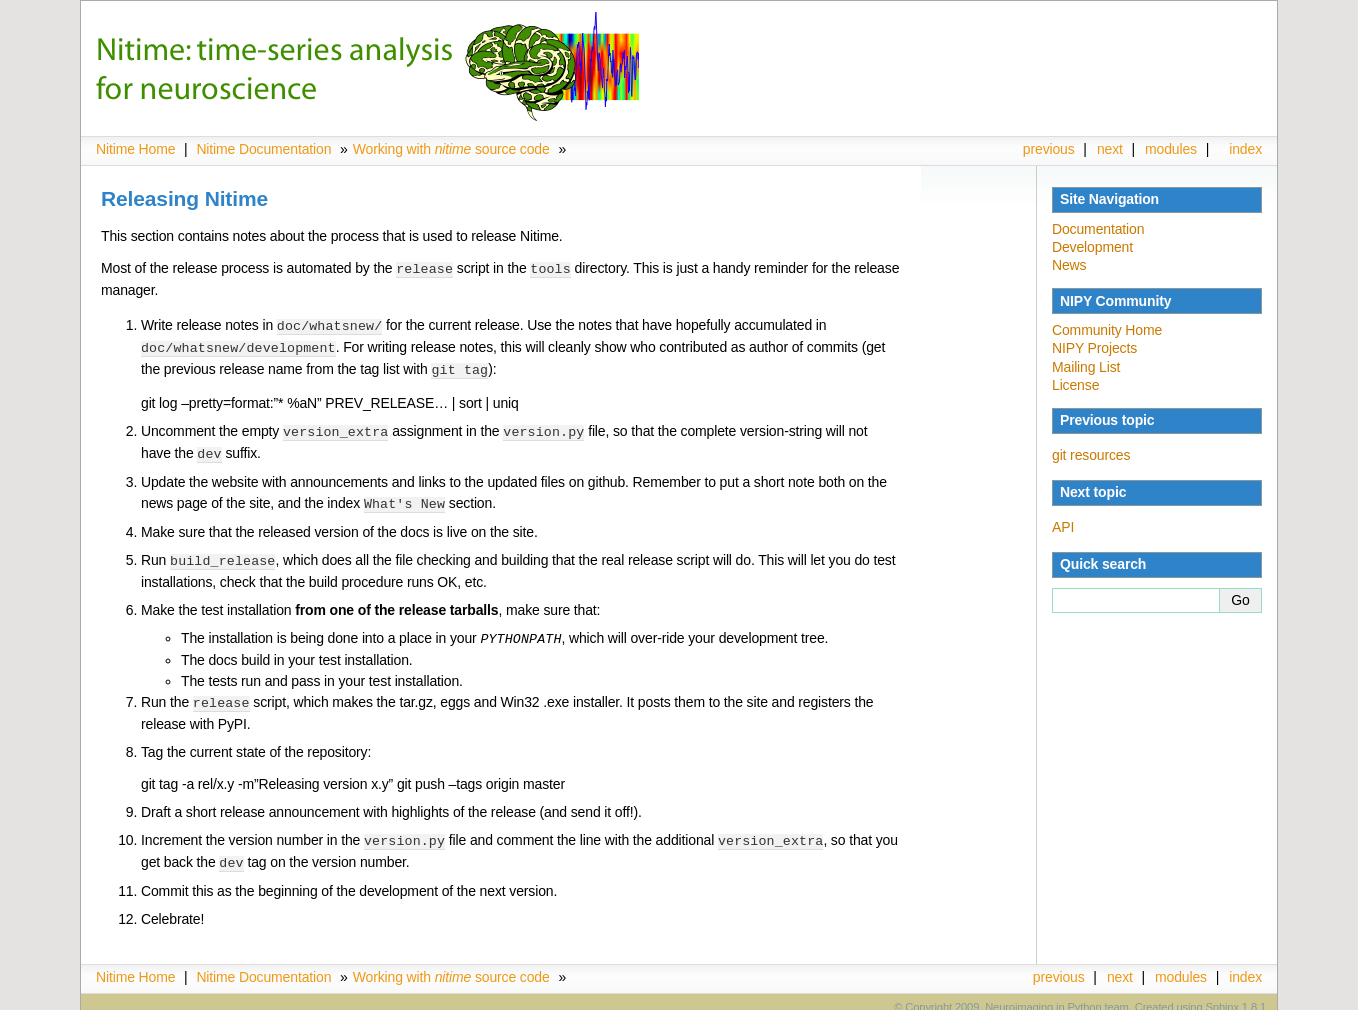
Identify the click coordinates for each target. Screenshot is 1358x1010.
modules (1171, 149)
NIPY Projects (1094, 348)
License (1075, 385)
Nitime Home (135, 149)
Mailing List (1086, 367)
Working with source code (451, 149)
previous (1049, 149)
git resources (1091, 455)
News (1069, 265)
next (1110, 149)
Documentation (1098, 229)
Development (1092, 247)
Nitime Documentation (263, 149)
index (1245, 149)
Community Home (1107, 330)
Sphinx (1222, 995)
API (1063, 527)
